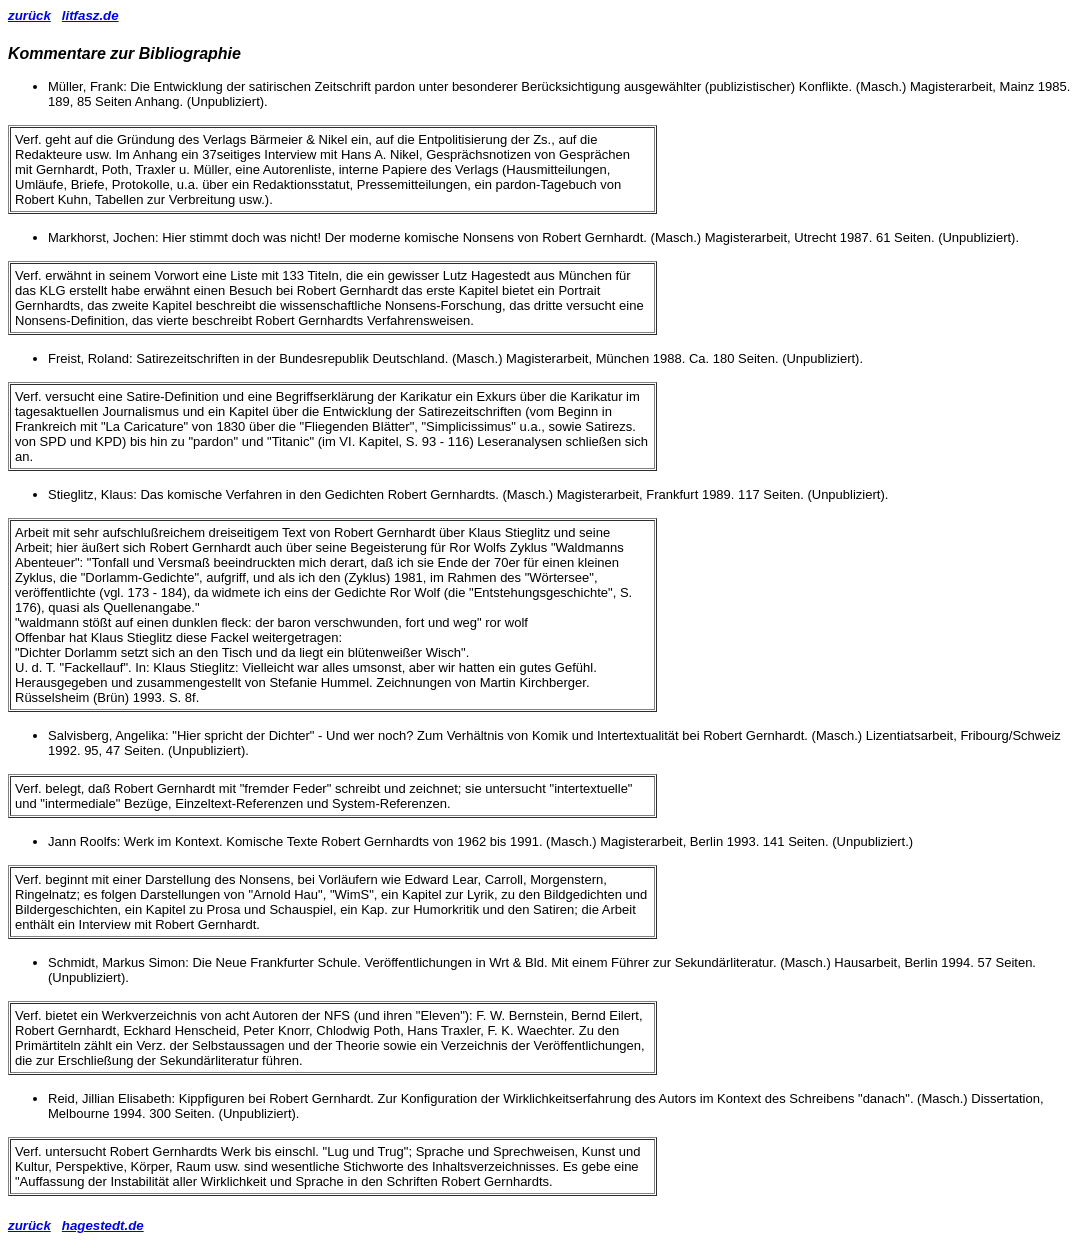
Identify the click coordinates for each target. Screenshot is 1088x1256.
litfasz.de (90, 15)
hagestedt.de (103, 1225)
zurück (29, 15)
